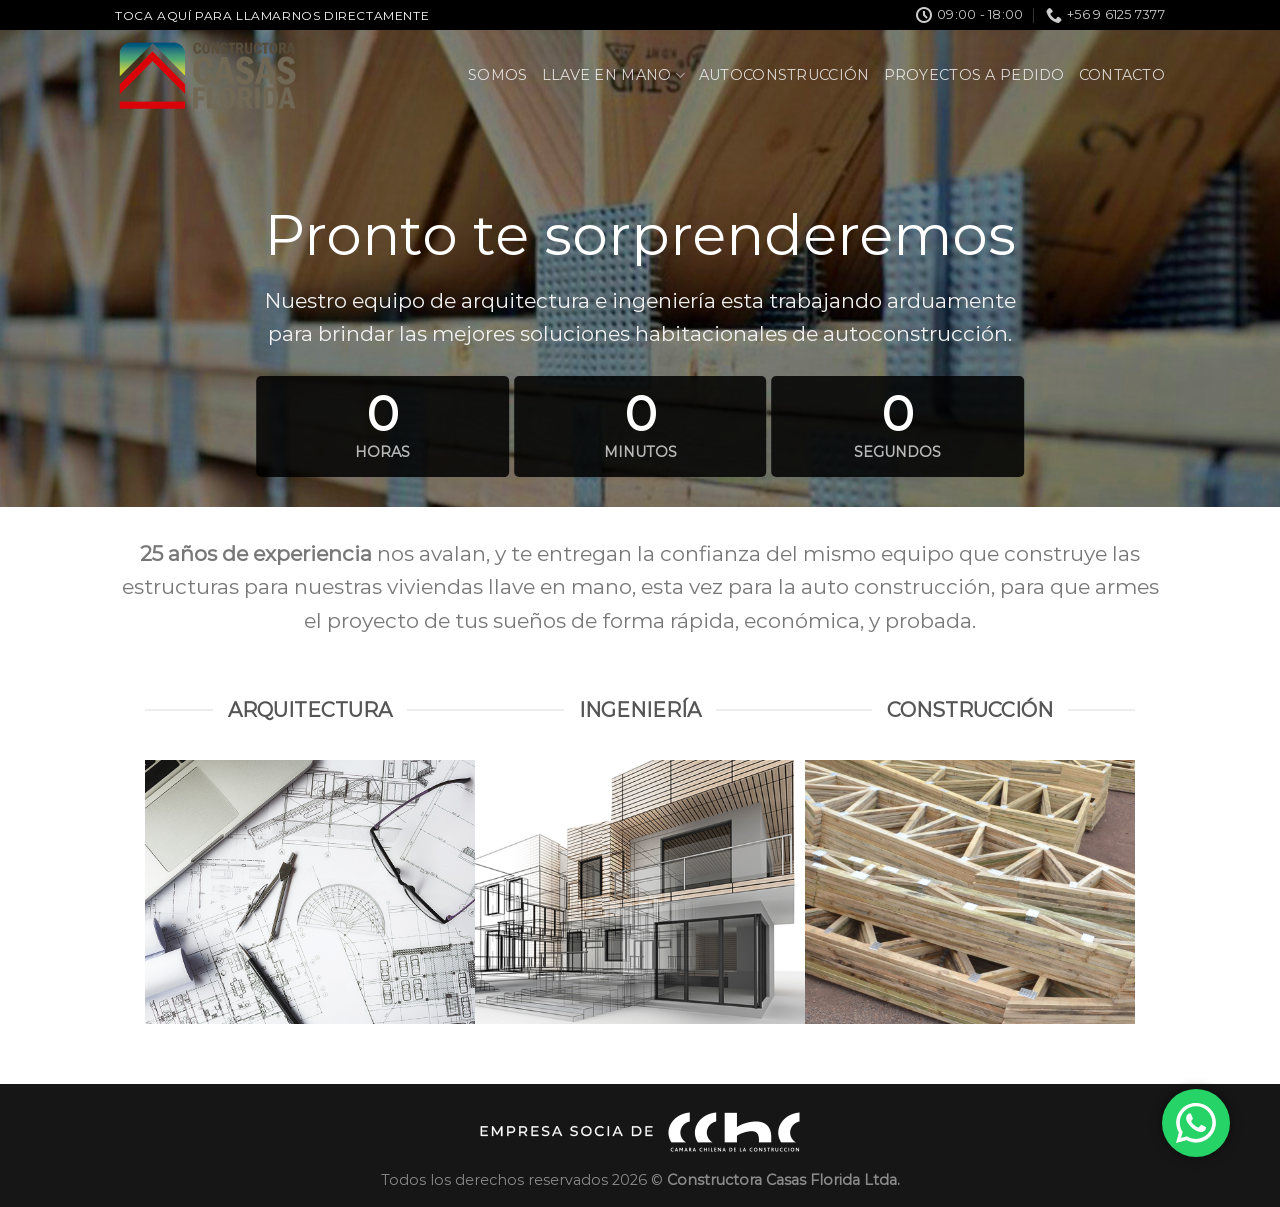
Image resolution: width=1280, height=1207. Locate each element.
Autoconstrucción (784, 75)
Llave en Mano (613, 75)
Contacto (1122, 75)
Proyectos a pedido (974, 75)
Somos (497, 75)
